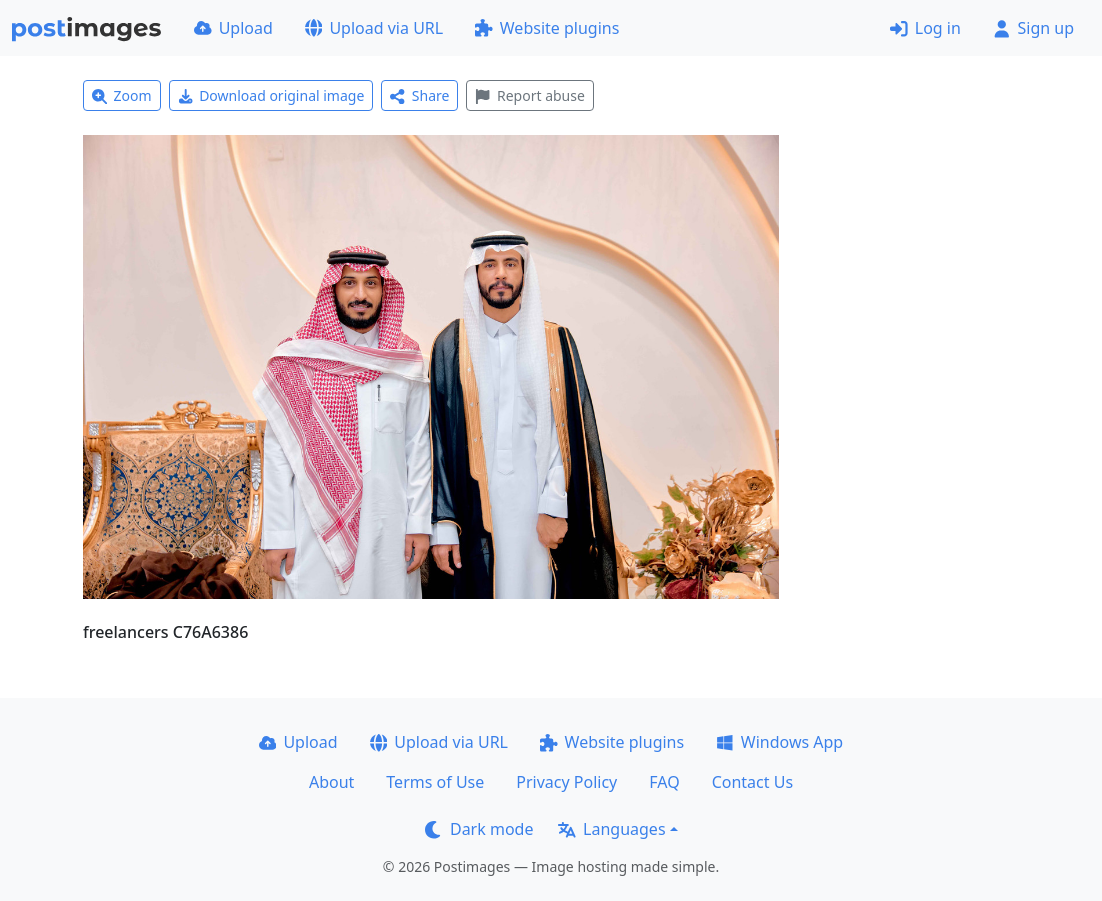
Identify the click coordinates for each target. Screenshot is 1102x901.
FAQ (664, 782)
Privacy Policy (566, 782)
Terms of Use (435, 782)
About (331, 782)
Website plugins (547, 28)
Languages (611, 829)
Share (419, 95)
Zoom (122, 95)
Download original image (271, 95)
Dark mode (479, 829)
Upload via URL (374, 28)
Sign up (1033, 28)
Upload (233, 28)
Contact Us (752, 782)
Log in (925, 28)
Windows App (779, 742)
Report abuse (529, 95)
